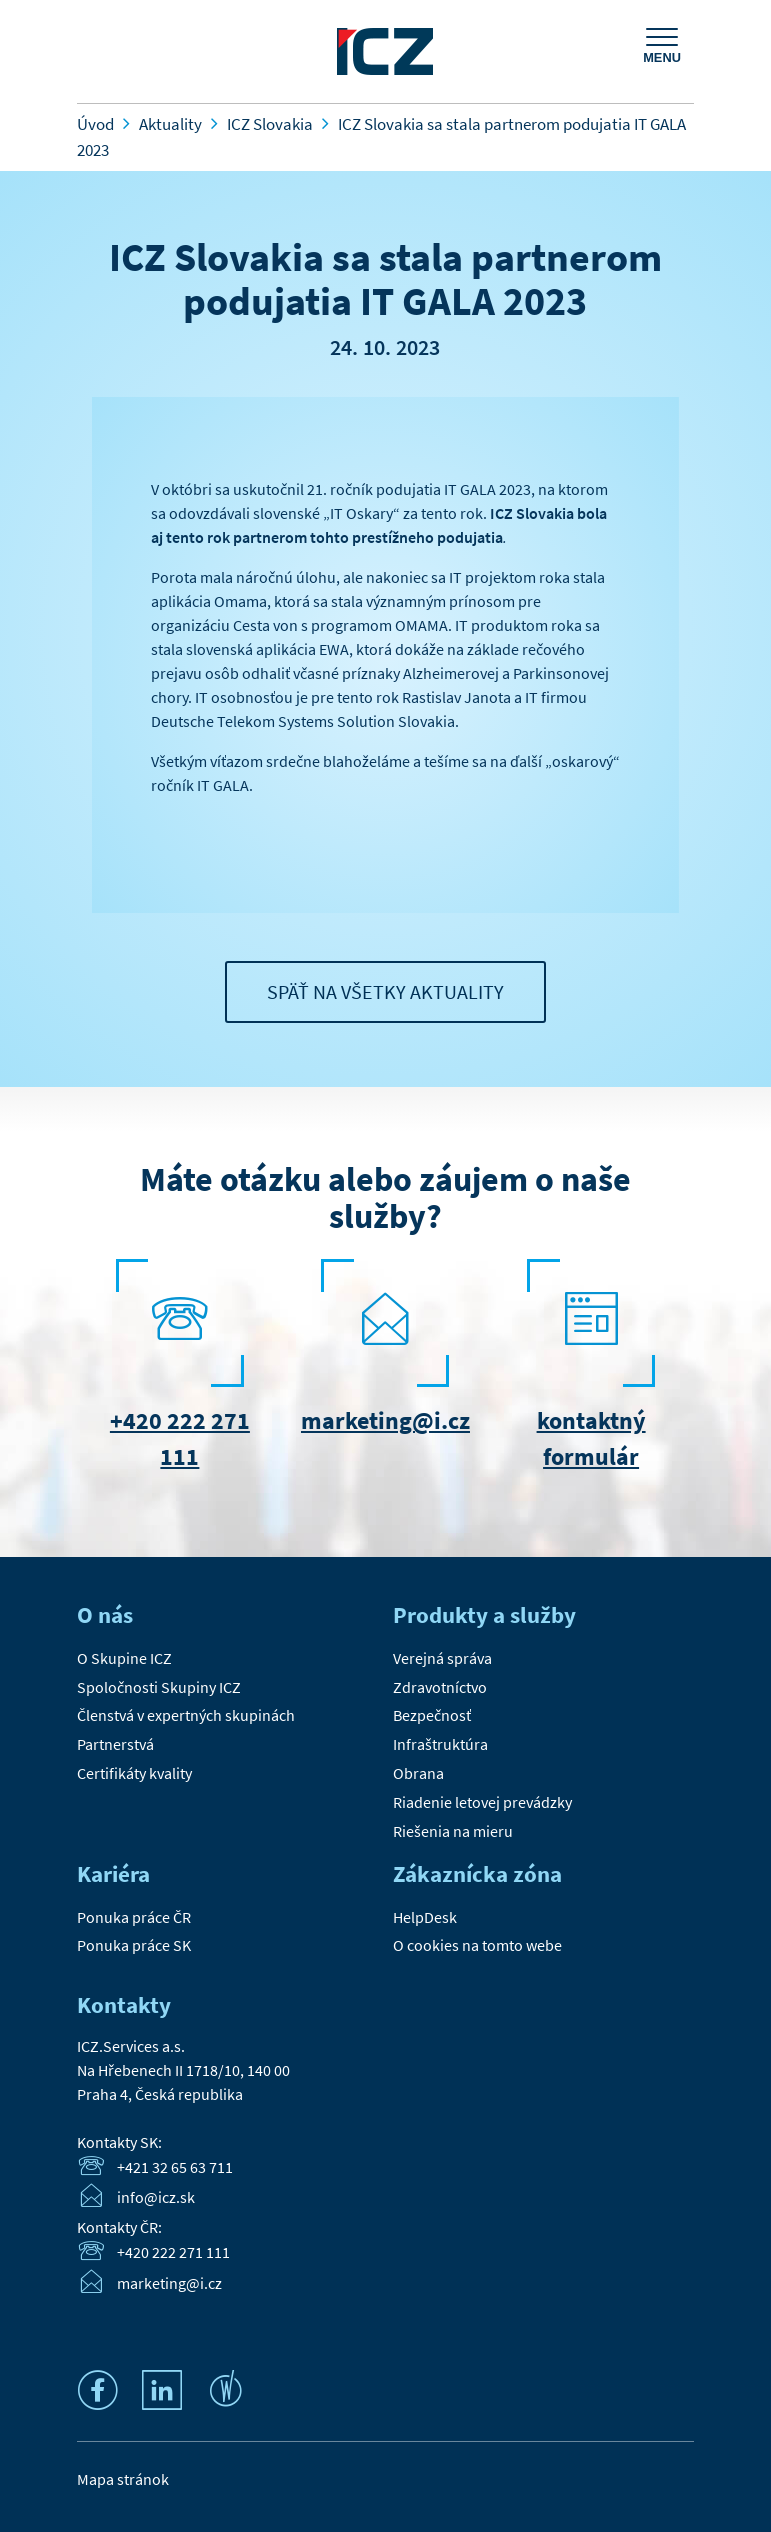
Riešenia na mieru (453, 1831)
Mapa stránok (123, 2479)
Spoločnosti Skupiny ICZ (159, 1687)
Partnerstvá (115, 1744)
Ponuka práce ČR (134, 1917)
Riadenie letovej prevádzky (482, 1802)
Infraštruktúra (440, 1744)
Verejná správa (442, 1658)
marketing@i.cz (385, 1420)
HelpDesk (425, 1917)
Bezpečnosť (432, 1715)
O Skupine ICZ (124, 1658)
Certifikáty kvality (134, 1773)
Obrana (418, 1773)
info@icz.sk (156, 2198)
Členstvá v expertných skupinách (186, 1715)
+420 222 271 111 (173, 2252)
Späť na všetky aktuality (385, 991)
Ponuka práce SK (134, 1945)
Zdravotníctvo (440, 1687)
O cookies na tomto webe (477, 1945)
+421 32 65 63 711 (175, 2167)
